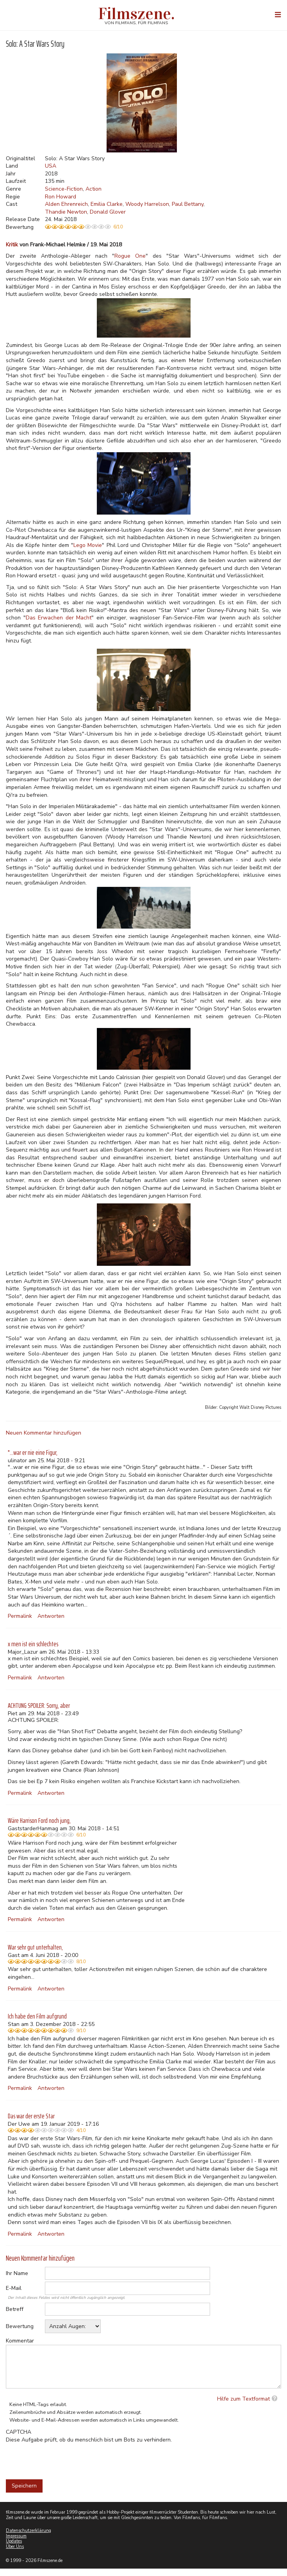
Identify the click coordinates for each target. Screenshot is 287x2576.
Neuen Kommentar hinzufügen (43, 1433)
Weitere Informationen (77, 30)
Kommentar (20, 2340)
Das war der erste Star (31, 2116)
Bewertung (20, 2326)
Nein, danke (238, 9)
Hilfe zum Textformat (243, 2399)
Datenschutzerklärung (28, 2531)
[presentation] (65, 2458)
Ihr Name (17, 2273)
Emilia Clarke (107, 204)
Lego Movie (87, 545)
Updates (14, 2541)
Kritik (12, 244)
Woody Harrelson (147, 204)
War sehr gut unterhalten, (35, 1947)
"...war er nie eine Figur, (32, 1452)
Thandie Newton (66, 212)
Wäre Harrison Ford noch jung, (39, 1820)
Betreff (14, 2309)
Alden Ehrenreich (66, 204)
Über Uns (15, 2546)
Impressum (16, 2536)
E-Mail (13, 2288)
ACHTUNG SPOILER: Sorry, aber (39, 1705)
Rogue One (130, 256)
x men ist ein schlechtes (33, 1643)
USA (50, 166)
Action (94, 189)
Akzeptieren (198, 9)
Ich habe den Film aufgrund (37, 2016)
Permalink (20, 1616)
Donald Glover (108, 212)
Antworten (50, 1616)
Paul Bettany (187, 204)
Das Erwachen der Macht (59, 617)
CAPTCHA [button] (18, 2432)
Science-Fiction (64, 189)
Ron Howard (60, 196)
